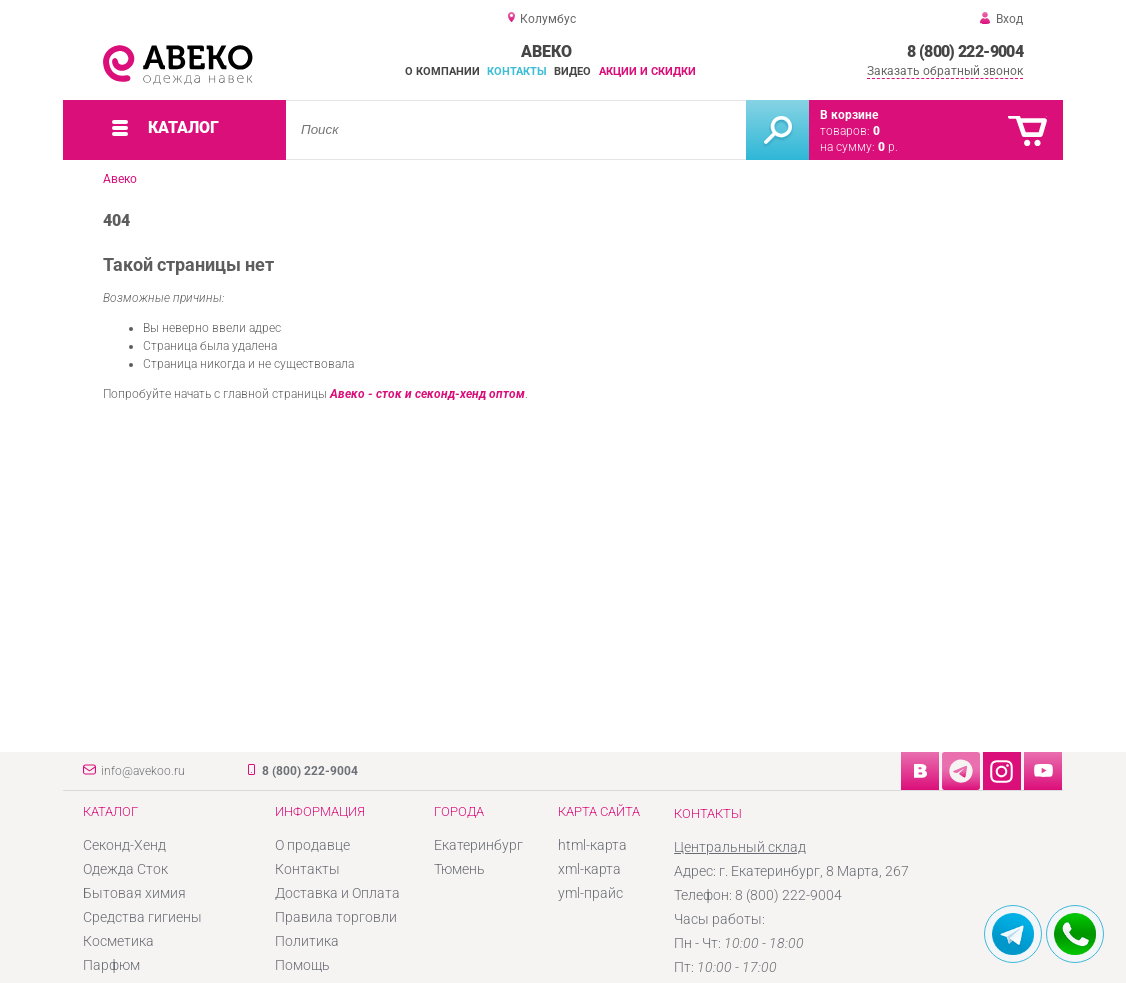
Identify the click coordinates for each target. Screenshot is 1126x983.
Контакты (517, 71)
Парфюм (111, 965)
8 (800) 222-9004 (965, 51)
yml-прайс (590, 893)
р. (888, 147)
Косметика (118, 941)
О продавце (312, 845)
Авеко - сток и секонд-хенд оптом (427, 394)
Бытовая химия (134, 893)
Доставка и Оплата (337, 893)
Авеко (120, 179)
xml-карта (589, 869)
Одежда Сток (125, 869)
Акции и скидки (647, 71)
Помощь (302, 965)
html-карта (592, 845)
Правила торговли (336, 917)
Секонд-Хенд (124, 845)
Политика (307, 941)
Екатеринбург (478, 845)
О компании (442, 71)
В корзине (849, 115)
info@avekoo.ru (143, 771)
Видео (572, 71)
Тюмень (459, 869)
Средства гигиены (142, 917)
